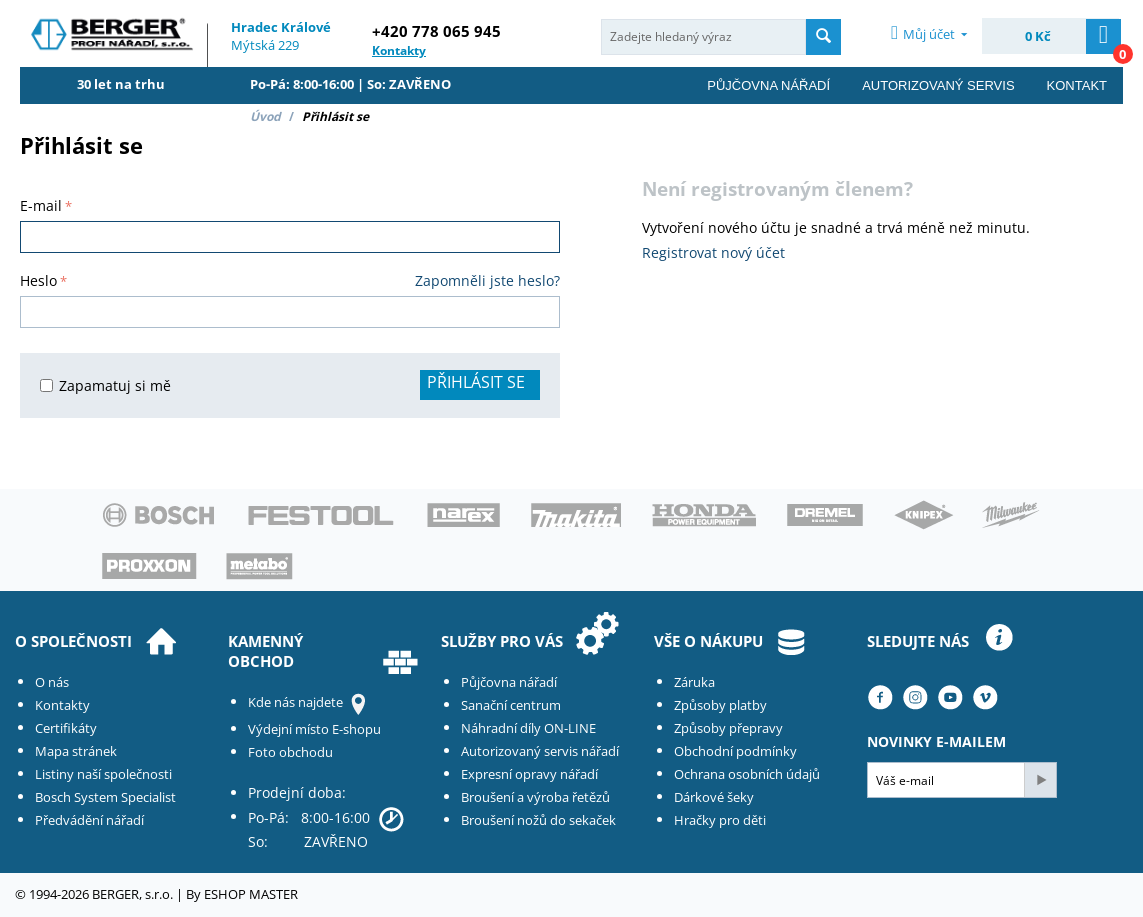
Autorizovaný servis (938, 85)
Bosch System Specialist (105, 797)
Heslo (38, 280)
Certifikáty (66, 728)
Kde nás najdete (295, 702)
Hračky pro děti (720, 820)
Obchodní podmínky (735, 751)
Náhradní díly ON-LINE (528, 728)
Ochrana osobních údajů (747, 774)
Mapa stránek (76, 751)
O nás (52, 682)
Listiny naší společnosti (103, 774)
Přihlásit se (476, 382)
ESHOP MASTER (251, 894)
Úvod (265, 116)
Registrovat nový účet (713, 252)
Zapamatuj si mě (105, 385)
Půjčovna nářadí (768, 85)
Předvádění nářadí (89, 820)
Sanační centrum (511, 705)
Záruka (694, 682)
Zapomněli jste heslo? (487, 280)
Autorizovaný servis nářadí (540, 751)
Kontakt (1077, 85)
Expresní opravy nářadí (529, 774)
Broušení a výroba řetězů (535, 797)
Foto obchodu (290, 752)
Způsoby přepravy (728, 728)
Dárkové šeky (714, 797)
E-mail (41, 205)
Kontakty (62, 705)
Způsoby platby (720, 705)
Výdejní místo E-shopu (314, 729)
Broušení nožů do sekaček (538, 820)
